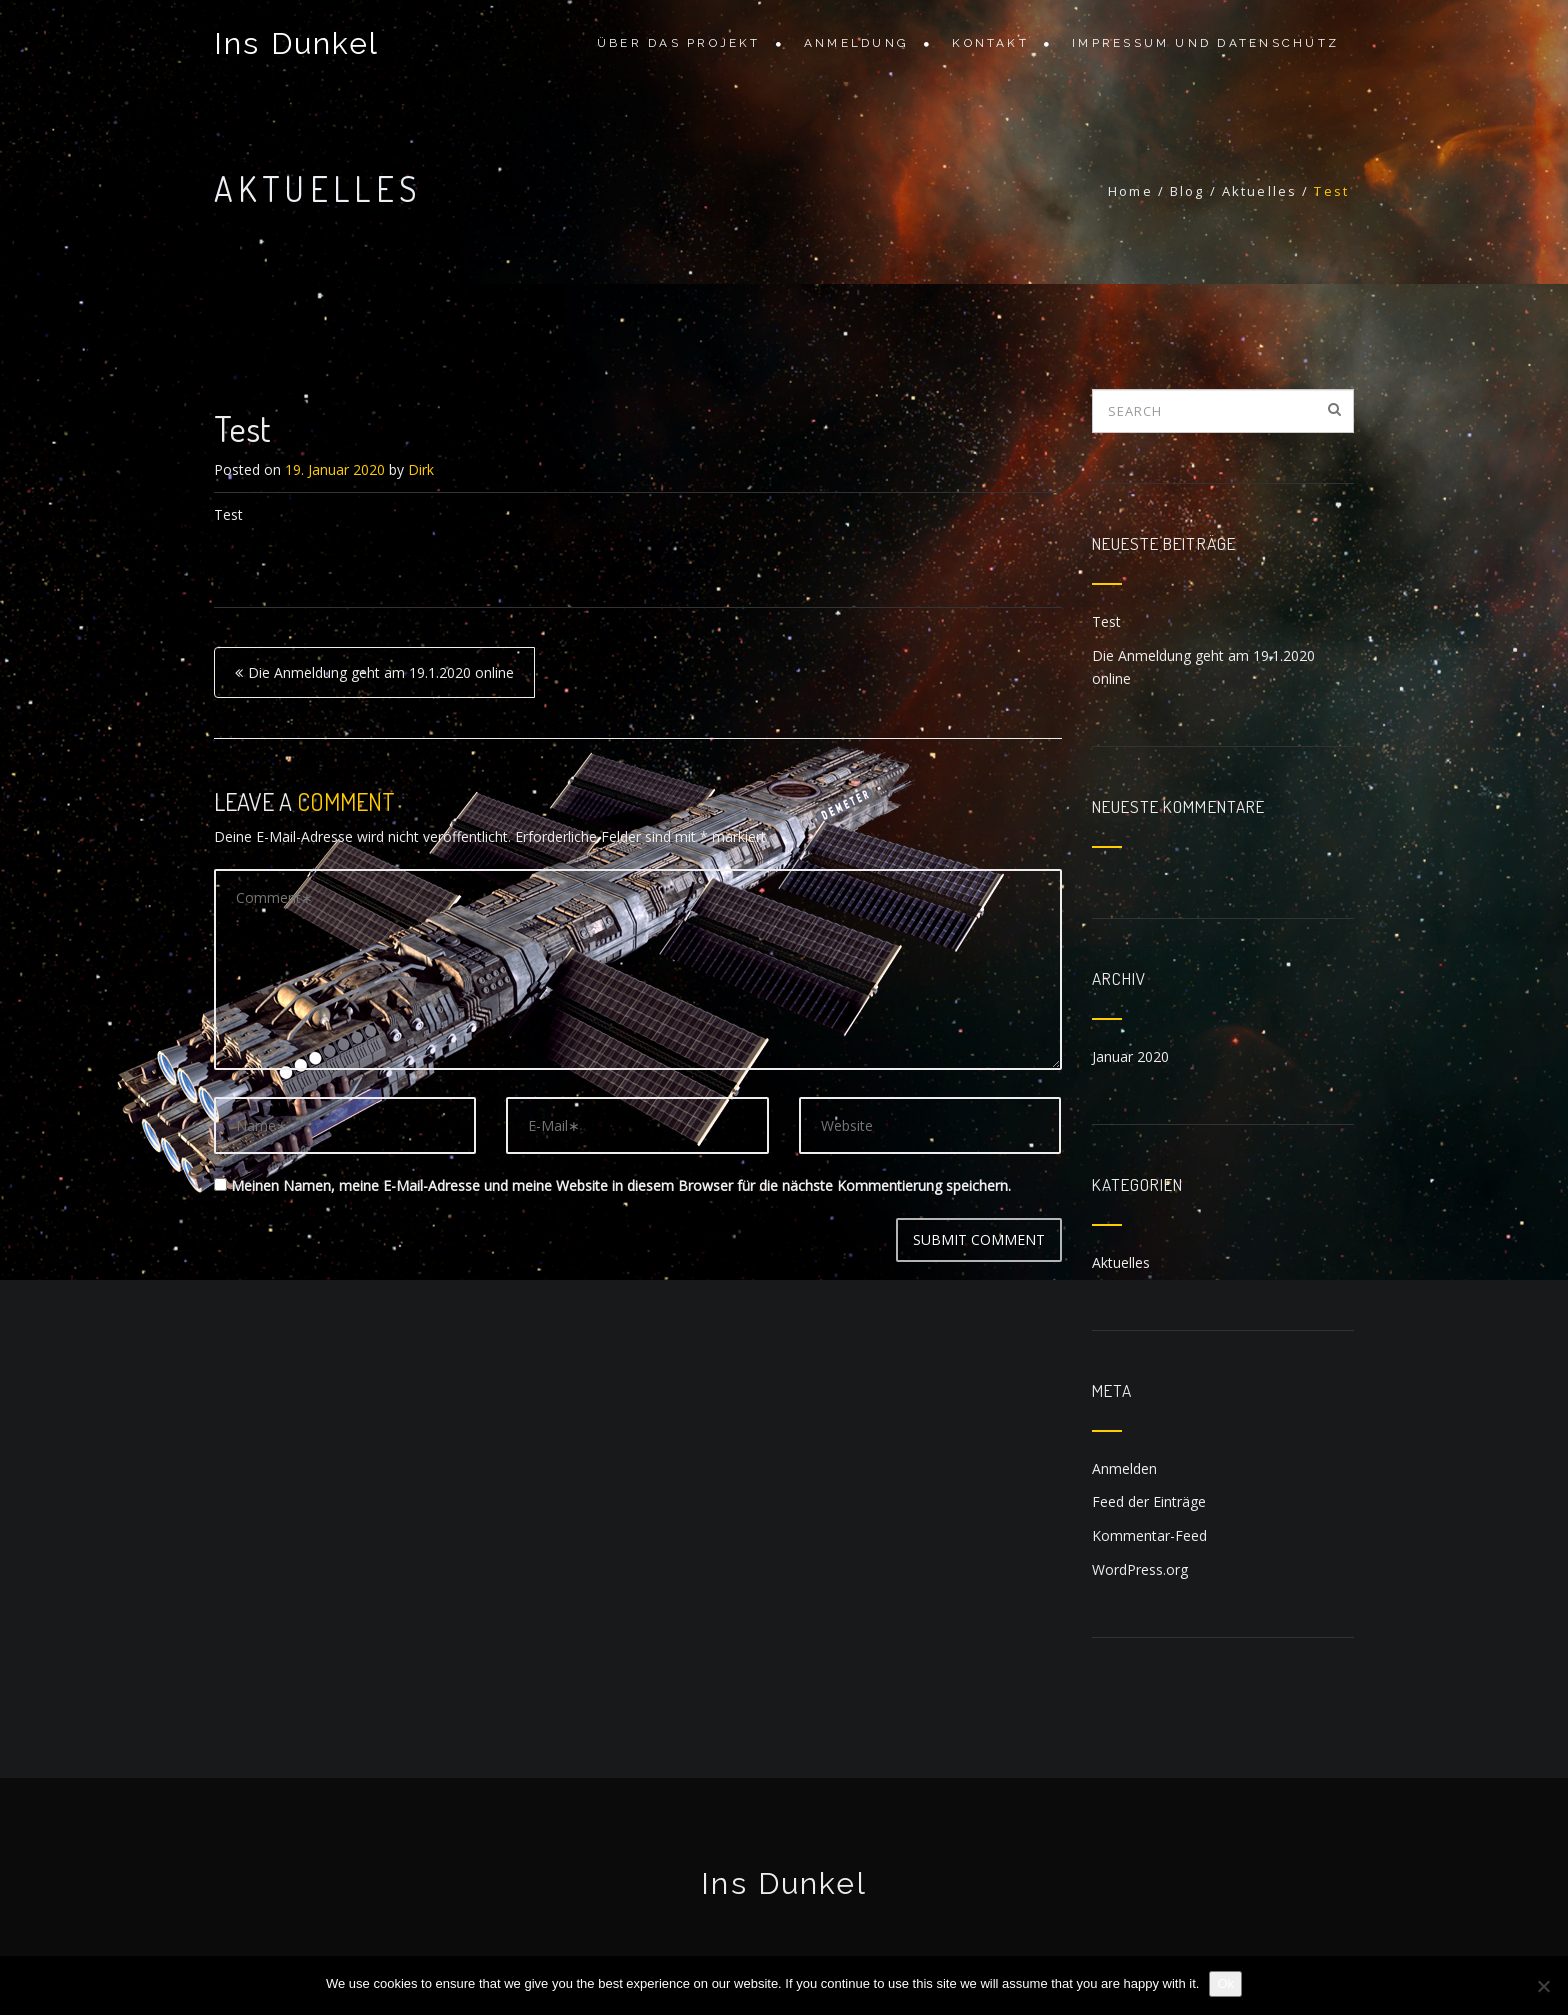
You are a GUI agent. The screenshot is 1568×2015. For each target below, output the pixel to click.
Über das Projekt (679, 43)
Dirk (421, 469)
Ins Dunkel (296, 43)
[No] (1543, 1986)
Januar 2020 (1130, 1056)
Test (1106, 621)
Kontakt (990, 43)
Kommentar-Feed (1149, 1535)
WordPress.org (1140, 1569)
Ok (1225, 1983)
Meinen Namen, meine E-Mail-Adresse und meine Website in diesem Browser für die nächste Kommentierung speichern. (621, 1185)
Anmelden (1124, 1468)
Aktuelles (1121, 1262)
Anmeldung (856, 43)
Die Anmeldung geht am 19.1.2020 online (381, 672)
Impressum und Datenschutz (1205, 43)
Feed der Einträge (1149, 1501)
